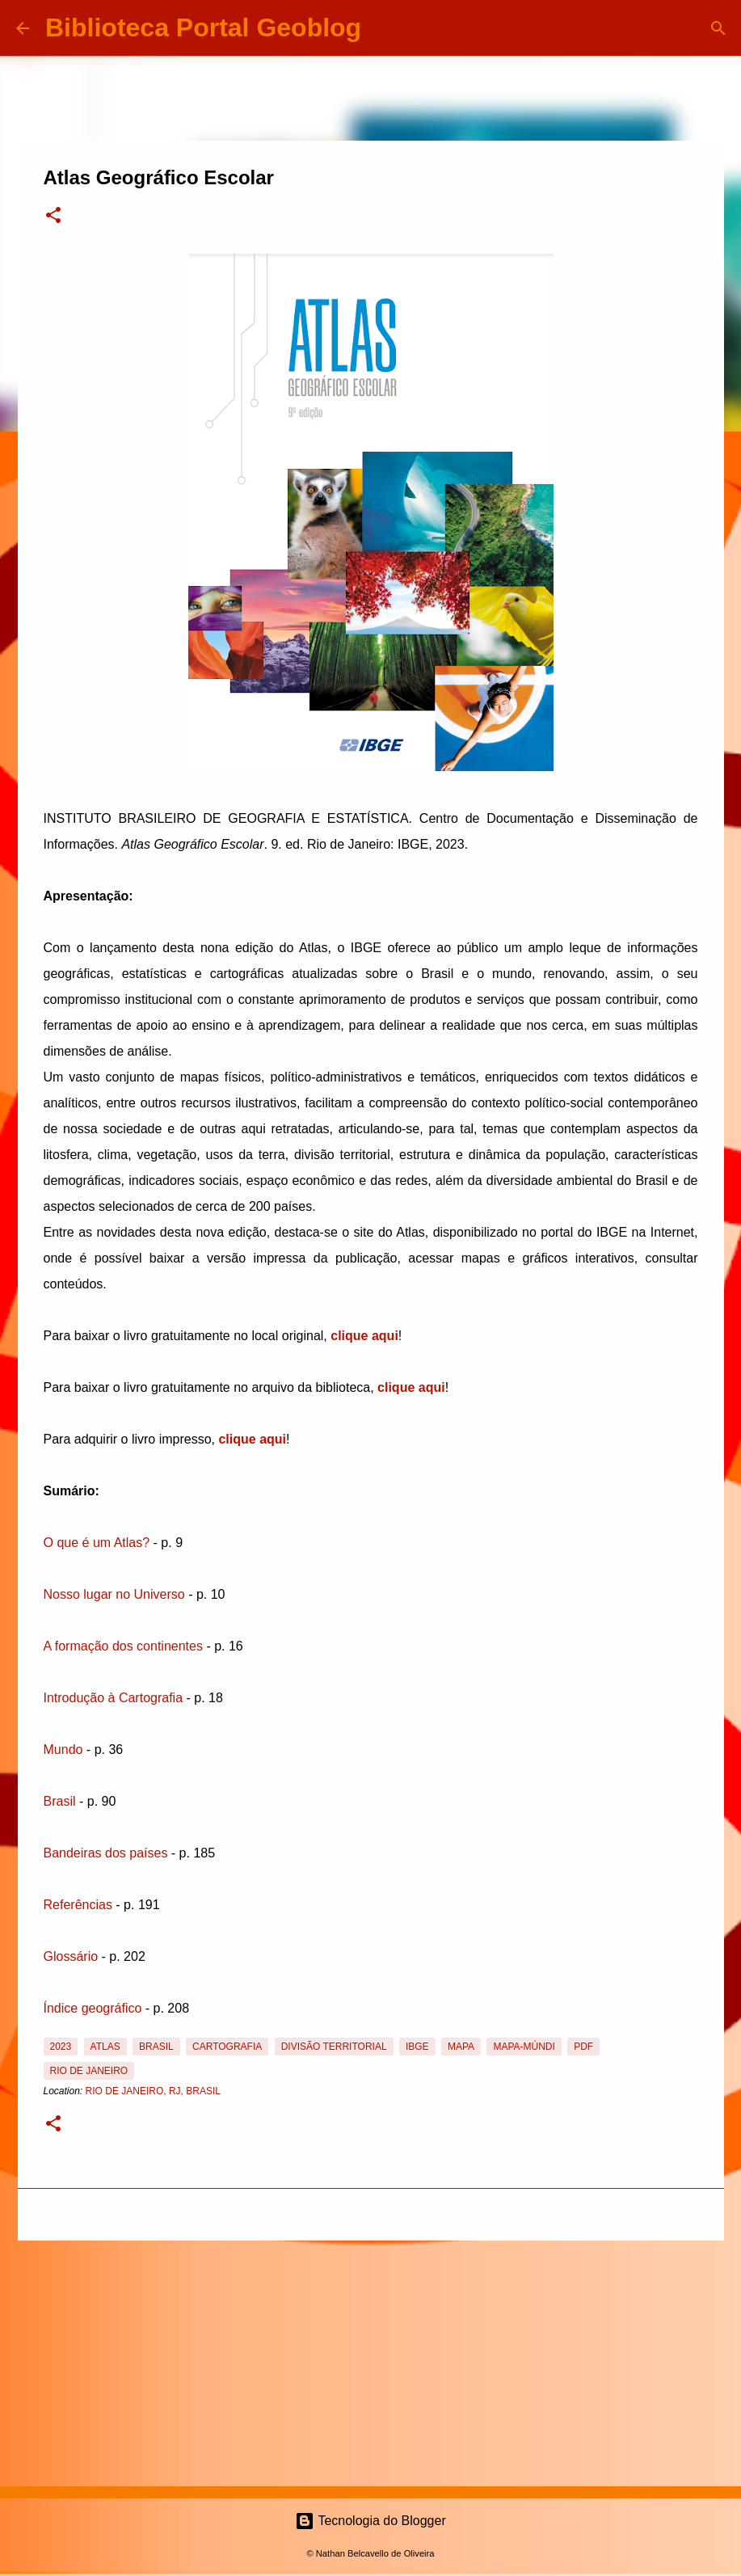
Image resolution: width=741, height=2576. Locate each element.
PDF (583, 2046)
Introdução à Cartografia (113, 1698)
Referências (78, 1905)
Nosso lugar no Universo (114, 1594)
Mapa (461, 2046)
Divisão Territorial (334, 2046)
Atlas (105, 2046)
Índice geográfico (93, 2008)
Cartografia (227, 2046)
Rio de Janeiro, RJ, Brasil (153, 2091)
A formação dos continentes (123, 1646)
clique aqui (364, 1336)
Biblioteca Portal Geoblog (203, 27)
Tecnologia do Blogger (370, 2521)
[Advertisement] (370, 2360)
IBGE (417, 2046)
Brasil (60, 1801)
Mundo (63, 1749)
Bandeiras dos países (106, 1853)
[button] (53, 216)
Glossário (71, 1956)
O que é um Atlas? (97, 1542)
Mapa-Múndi (523, 2046)
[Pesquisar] (384, 28)
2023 (61, 2046)
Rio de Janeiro (89, 2070)
